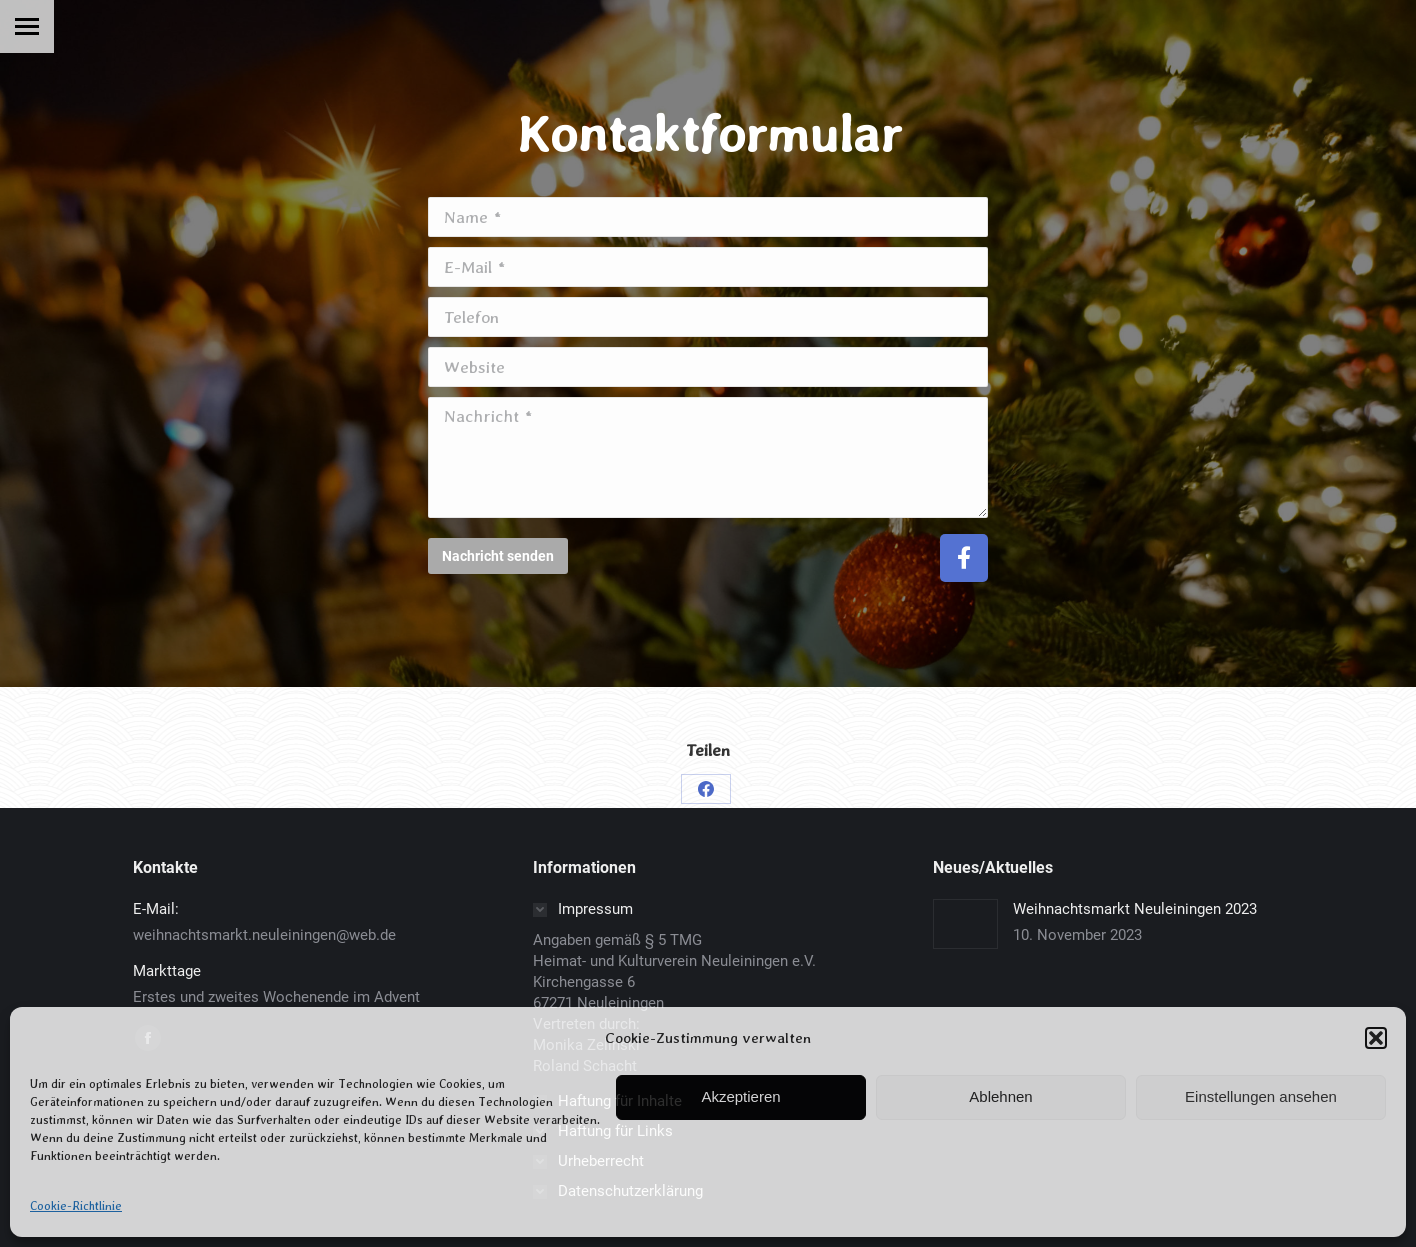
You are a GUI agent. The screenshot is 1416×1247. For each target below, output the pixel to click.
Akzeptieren (740, 1096)
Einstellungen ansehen (1261, 1096)
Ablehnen (1000, 1096)
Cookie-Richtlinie (76, 1206)
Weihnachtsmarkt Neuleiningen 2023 (1135, 909)
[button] (1376, 1038)
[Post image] (965, 924)
